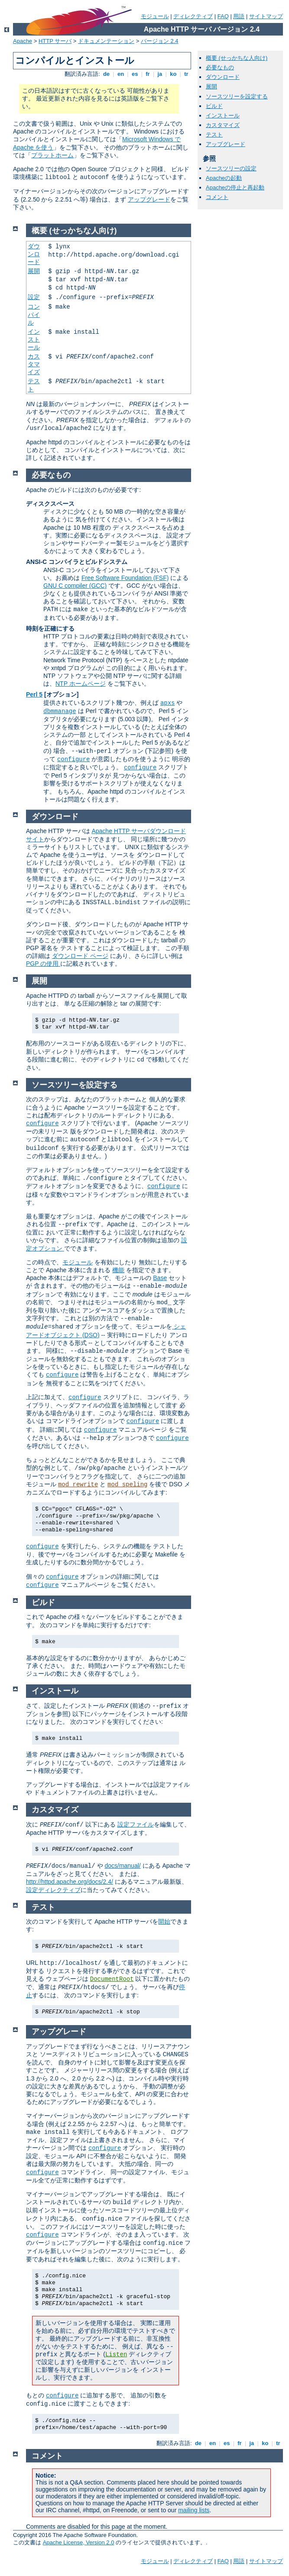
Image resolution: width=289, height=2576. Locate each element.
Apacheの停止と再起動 (235, 187)
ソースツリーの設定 (231, 168)
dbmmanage (59, 711)
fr (148, 74)
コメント (217, 197)
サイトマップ (266, 16)
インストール (223, 115)
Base (160, 1277)
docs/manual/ (122, 1865)
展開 (211, 86)
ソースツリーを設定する (237, 96)
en (120, 74)
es (135, 74)
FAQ (223, 16)
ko (173, 74)
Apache (22, 41)
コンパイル (34, 314)
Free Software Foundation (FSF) (125, 577)
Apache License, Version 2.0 (78, 2542)
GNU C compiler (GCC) (75, 585)
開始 (164, 1921)
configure (73, 759)
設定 (34, 296)
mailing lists (193, 2510)
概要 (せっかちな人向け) (236, 58)
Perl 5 (34, 694)
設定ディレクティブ (53, 1889)
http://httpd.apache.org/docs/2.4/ (69, 1881)
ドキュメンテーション (106, 41)
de (106, 74)
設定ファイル (135, 1824)
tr (186, 74)
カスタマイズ (223, 125)
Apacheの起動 (224, 178)
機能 (118, 1270)
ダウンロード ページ (80, 955)
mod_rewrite (78, 1484)
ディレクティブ (193, 16)
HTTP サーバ (55, 41)
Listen (116, 2354)
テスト (214, 134)
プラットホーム (52, 155)
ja (160, 74)
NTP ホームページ (80, 683)
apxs (167, 703)
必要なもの (220, 67)
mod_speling (127, 1484)
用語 (238, 16)
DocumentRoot (112, 1979)
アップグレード (149, 199)
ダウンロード (223, 77)
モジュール (155, 16)
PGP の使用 (43, 963)
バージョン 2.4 (160, 41)
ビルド (214, 106)
